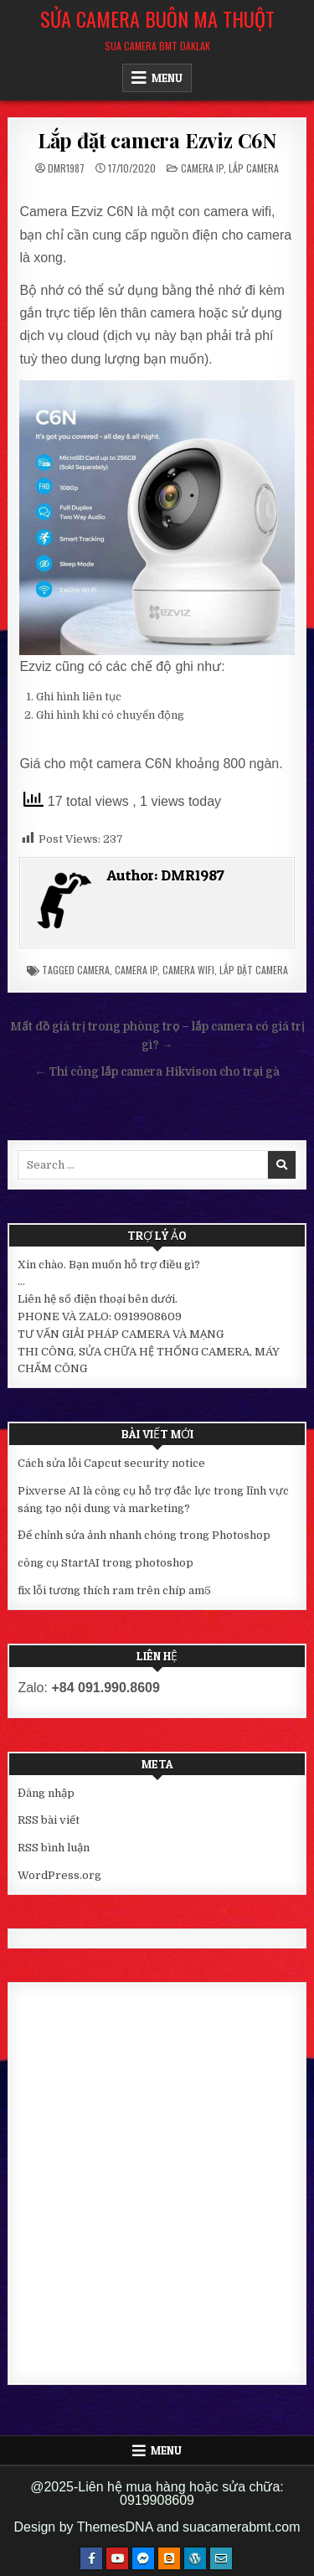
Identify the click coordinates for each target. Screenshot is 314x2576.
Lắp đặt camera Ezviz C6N (157, 139)
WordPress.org (59, 1875)
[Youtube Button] (117, 2558)
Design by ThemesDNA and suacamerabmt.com (156, 2527)
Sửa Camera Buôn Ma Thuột (157, 18)
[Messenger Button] (143, 2558)
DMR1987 (66, 168)
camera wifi (188, 970)
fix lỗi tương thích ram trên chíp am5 (114, 1590)
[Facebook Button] (91, 2558)
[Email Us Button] (221, 2558)
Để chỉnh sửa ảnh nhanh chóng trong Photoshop (144, 1535)
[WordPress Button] (195, 2558)
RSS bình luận (54, 1847)
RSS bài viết (49, 1820)
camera (93, 970)
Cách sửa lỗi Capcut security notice (111, 1463)
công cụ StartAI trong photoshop (105, 1562)
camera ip (136, 970)
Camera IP (202, 168)
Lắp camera (254, 168)
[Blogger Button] (169, 2558)
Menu (167, 78)
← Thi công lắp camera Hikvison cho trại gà (157, 1072)
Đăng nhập (46, 1793)
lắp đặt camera (253, 970)
